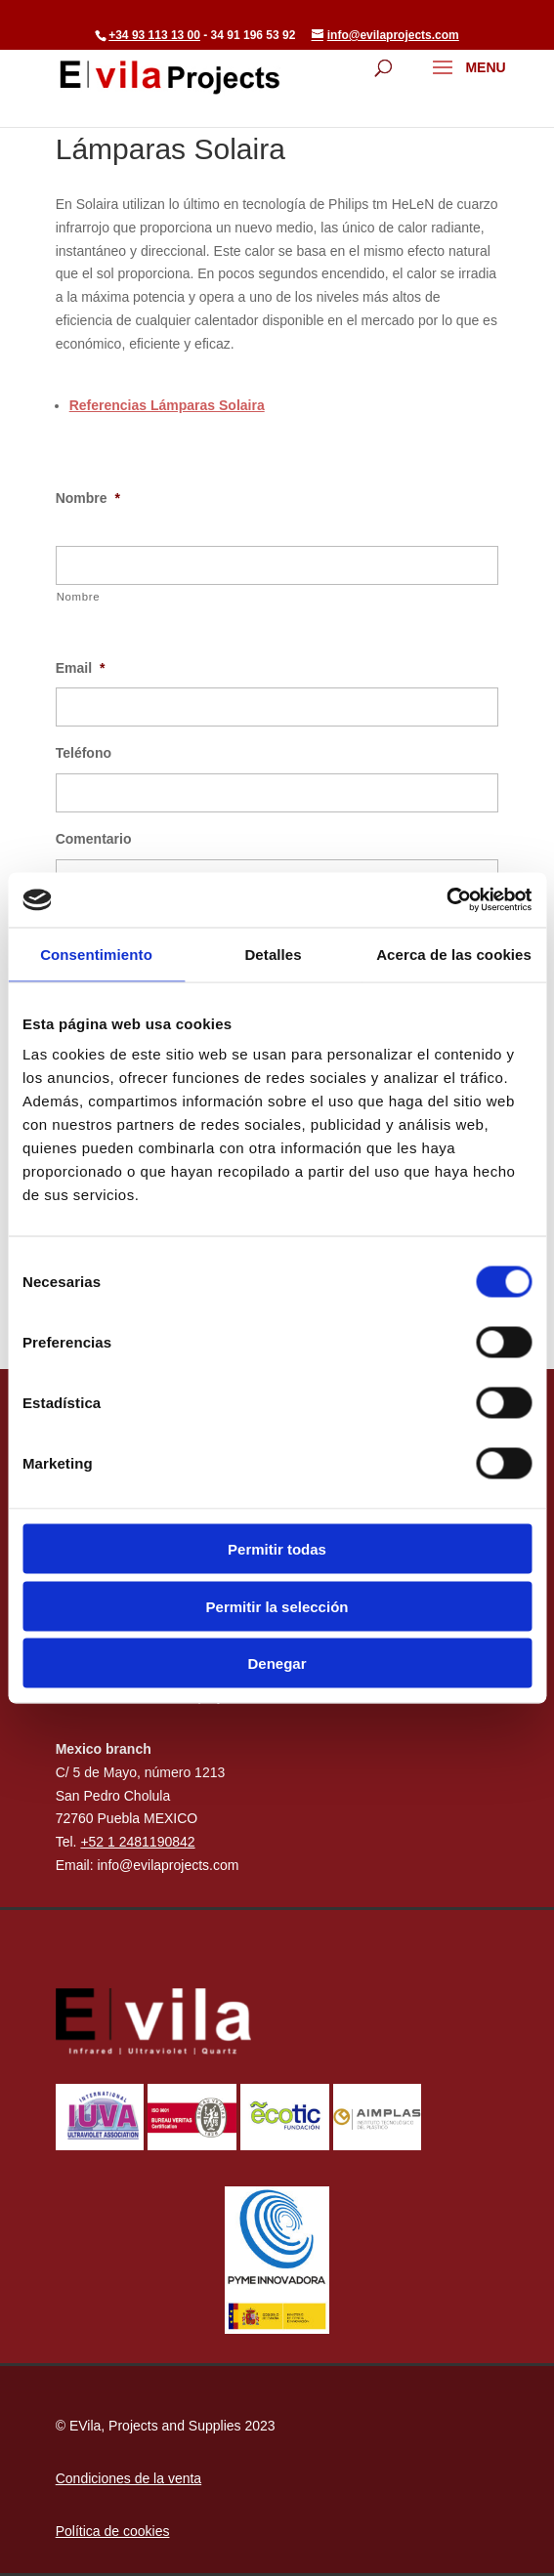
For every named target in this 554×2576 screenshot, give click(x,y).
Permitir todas (277, 1549)
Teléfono (83, 753)
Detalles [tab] (272, 953)
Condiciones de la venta (128, 2478)
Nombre (88, 498)
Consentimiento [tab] (96, 953)
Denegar (276, 1663)
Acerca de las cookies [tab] (454, 953)
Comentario (94, 839)
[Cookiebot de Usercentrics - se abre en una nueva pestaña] (446, 900)
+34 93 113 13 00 (154, 35)
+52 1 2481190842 (137, 1841)
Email (81, 668)
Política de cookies (113, 2531)
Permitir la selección (277, 1606)
